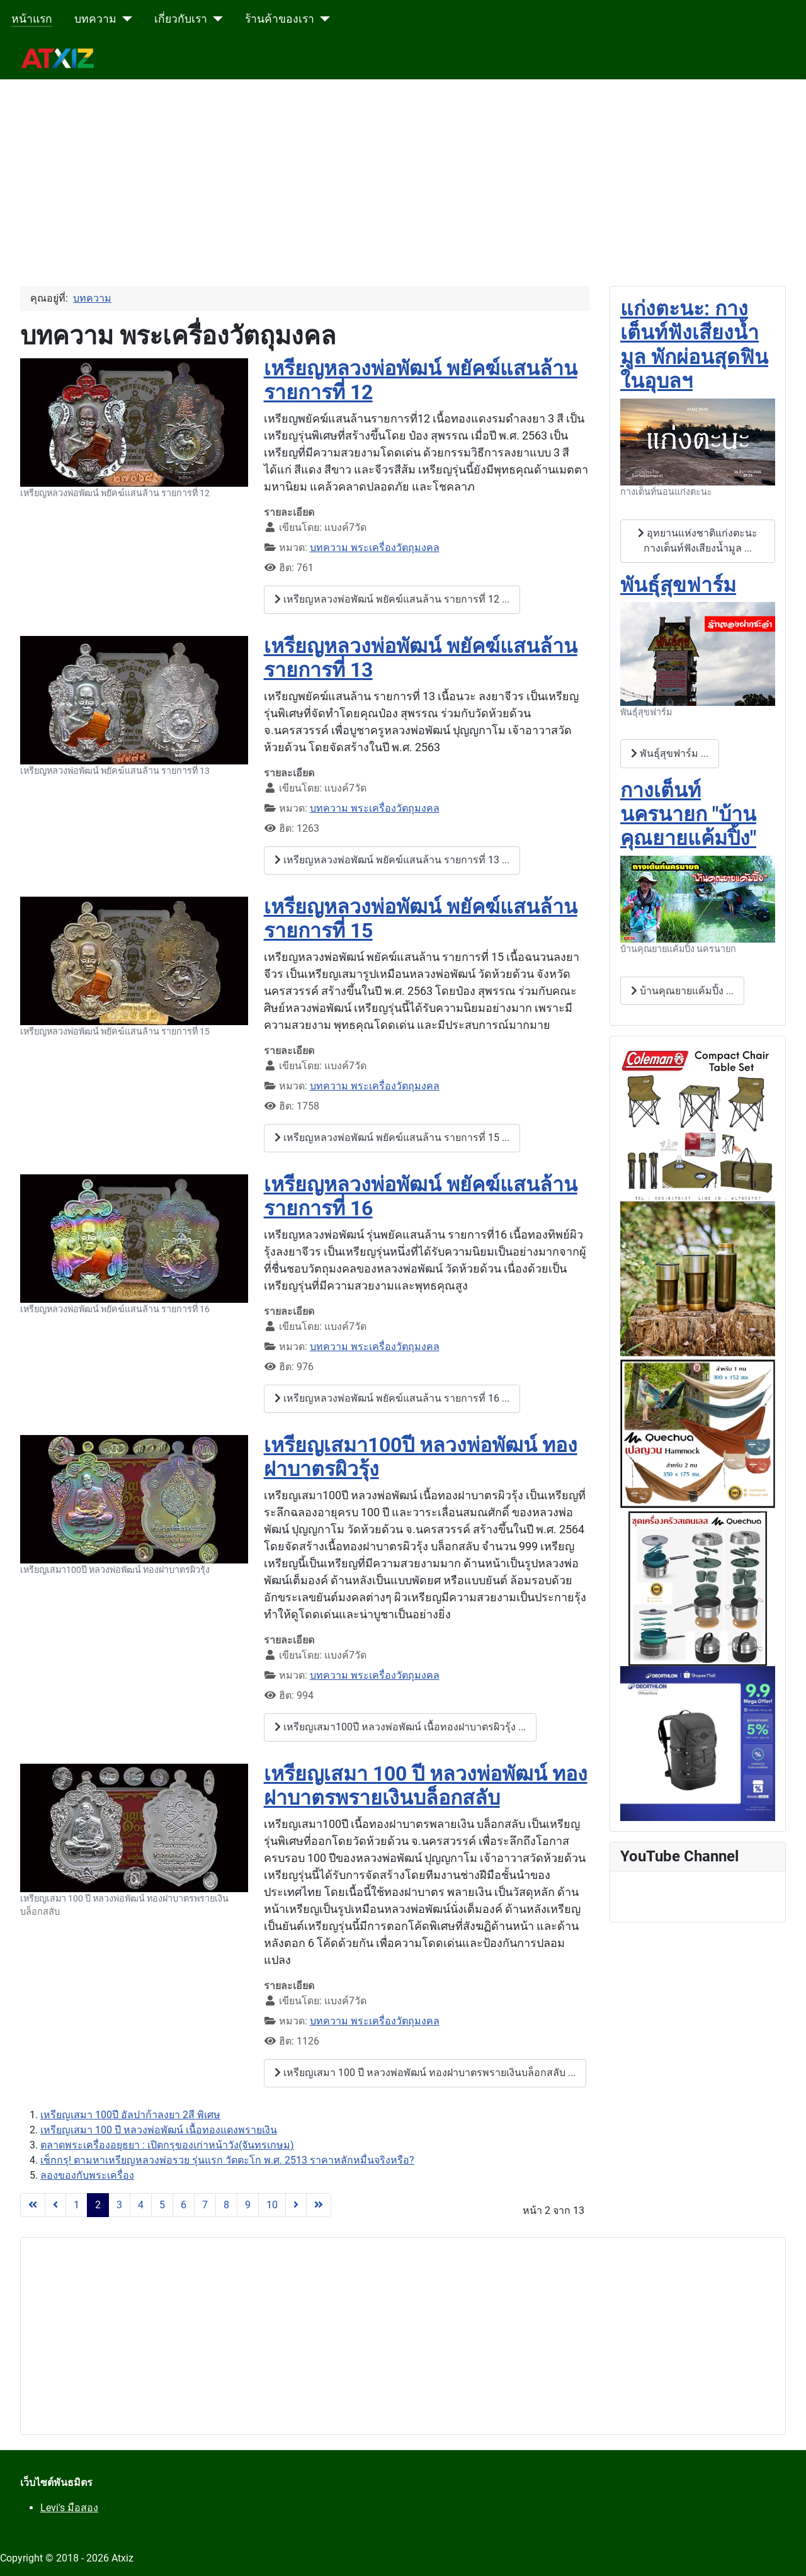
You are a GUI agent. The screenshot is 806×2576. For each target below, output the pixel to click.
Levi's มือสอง (69, 2508)
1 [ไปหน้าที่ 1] (76, 2205)
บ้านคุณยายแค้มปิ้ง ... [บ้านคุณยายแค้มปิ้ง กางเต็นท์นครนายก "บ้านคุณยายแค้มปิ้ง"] (682, 991)
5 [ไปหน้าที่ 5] (162, 2205)
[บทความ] (124, 19)
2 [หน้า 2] (98, 2205)
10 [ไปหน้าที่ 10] (272, 2205)
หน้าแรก (31, 19)
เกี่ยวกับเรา (180, 19)
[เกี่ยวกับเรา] (215, 19)
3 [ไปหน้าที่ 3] (119, 2205)
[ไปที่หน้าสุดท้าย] (318, 2205)
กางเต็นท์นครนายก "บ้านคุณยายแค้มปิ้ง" (688, 814)
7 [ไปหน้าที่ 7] (205, 2205)
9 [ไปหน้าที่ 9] (248, 2205)
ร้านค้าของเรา (279, 19)
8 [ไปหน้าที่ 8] (226, 2205)
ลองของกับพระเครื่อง (87, 2175)
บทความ (95, 19)
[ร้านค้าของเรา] (322, 19)
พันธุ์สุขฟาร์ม (678, 585)
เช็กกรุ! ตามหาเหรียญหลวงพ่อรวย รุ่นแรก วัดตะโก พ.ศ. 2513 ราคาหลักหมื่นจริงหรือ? (227, 2160)
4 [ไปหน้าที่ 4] (141, 2205)
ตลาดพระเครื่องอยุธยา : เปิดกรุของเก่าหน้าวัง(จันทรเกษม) (167, 2145)
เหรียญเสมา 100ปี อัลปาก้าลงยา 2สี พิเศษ (130, 2115)
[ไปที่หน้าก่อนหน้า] (55, 2205)
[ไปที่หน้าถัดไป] (296, 2205)
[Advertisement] (378, 167)
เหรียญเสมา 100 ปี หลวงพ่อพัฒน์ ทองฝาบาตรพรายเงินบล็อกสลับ (425, 1786)
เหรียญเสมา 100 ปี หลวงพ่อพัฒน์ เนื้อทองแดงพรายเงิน (158, 2130)
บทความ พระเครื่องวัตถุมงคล (375, 547)
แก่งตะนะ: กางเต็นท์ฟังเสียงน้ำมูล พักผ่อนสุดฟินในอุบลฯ (694, 345)
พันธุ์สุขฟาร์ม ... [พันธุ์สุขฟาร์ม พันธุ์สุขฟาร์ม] (669, 753)
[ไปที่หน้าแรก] (32, 2205)
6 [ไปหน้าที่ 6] (183, 2205)
